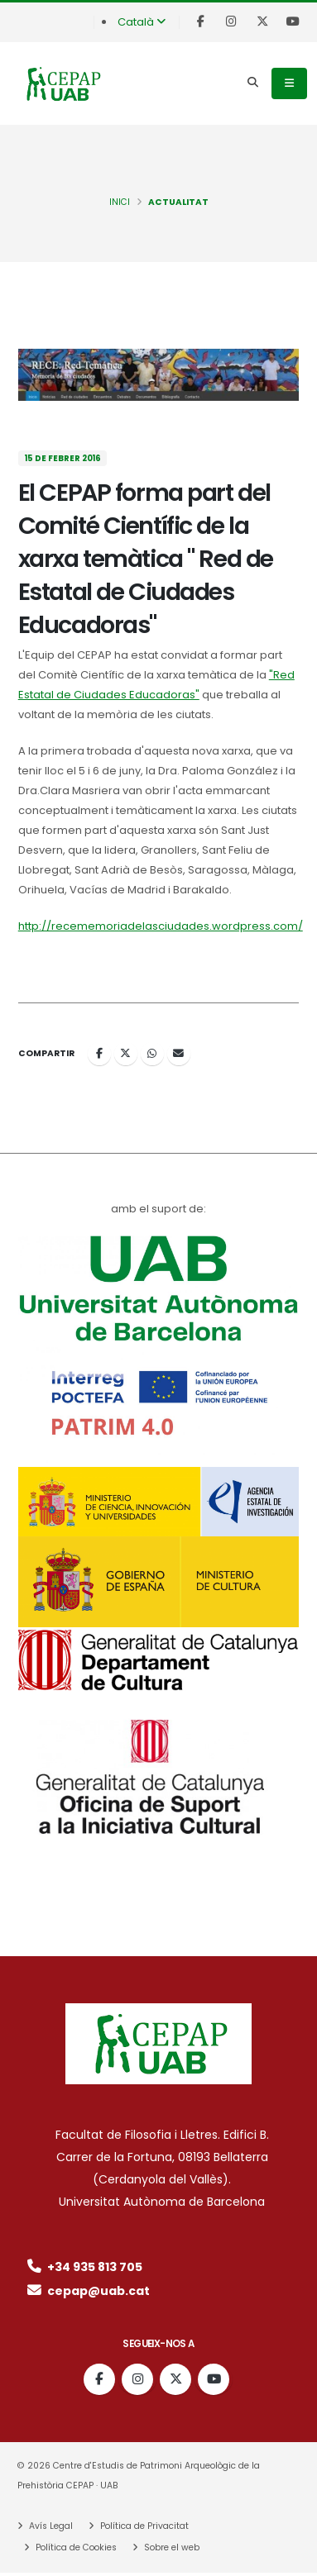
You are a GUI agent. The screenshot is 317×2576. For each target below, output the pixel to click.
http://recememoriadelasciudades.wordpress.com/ (160, 926)
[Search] (252, 83)
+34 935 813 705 (83, 2267)
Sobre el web (170, 2547)
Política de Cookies (75, 2547)
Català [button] (142, 22)
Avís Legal (49, 2526)
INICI (119, 202)
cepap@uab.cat (87, 2291)
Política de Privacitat (143, 2526)
